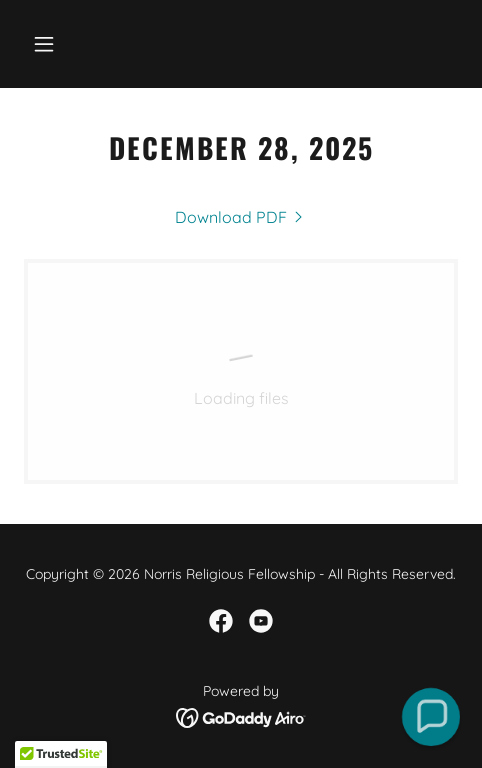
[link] (241, 217)
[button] (56, 44)
